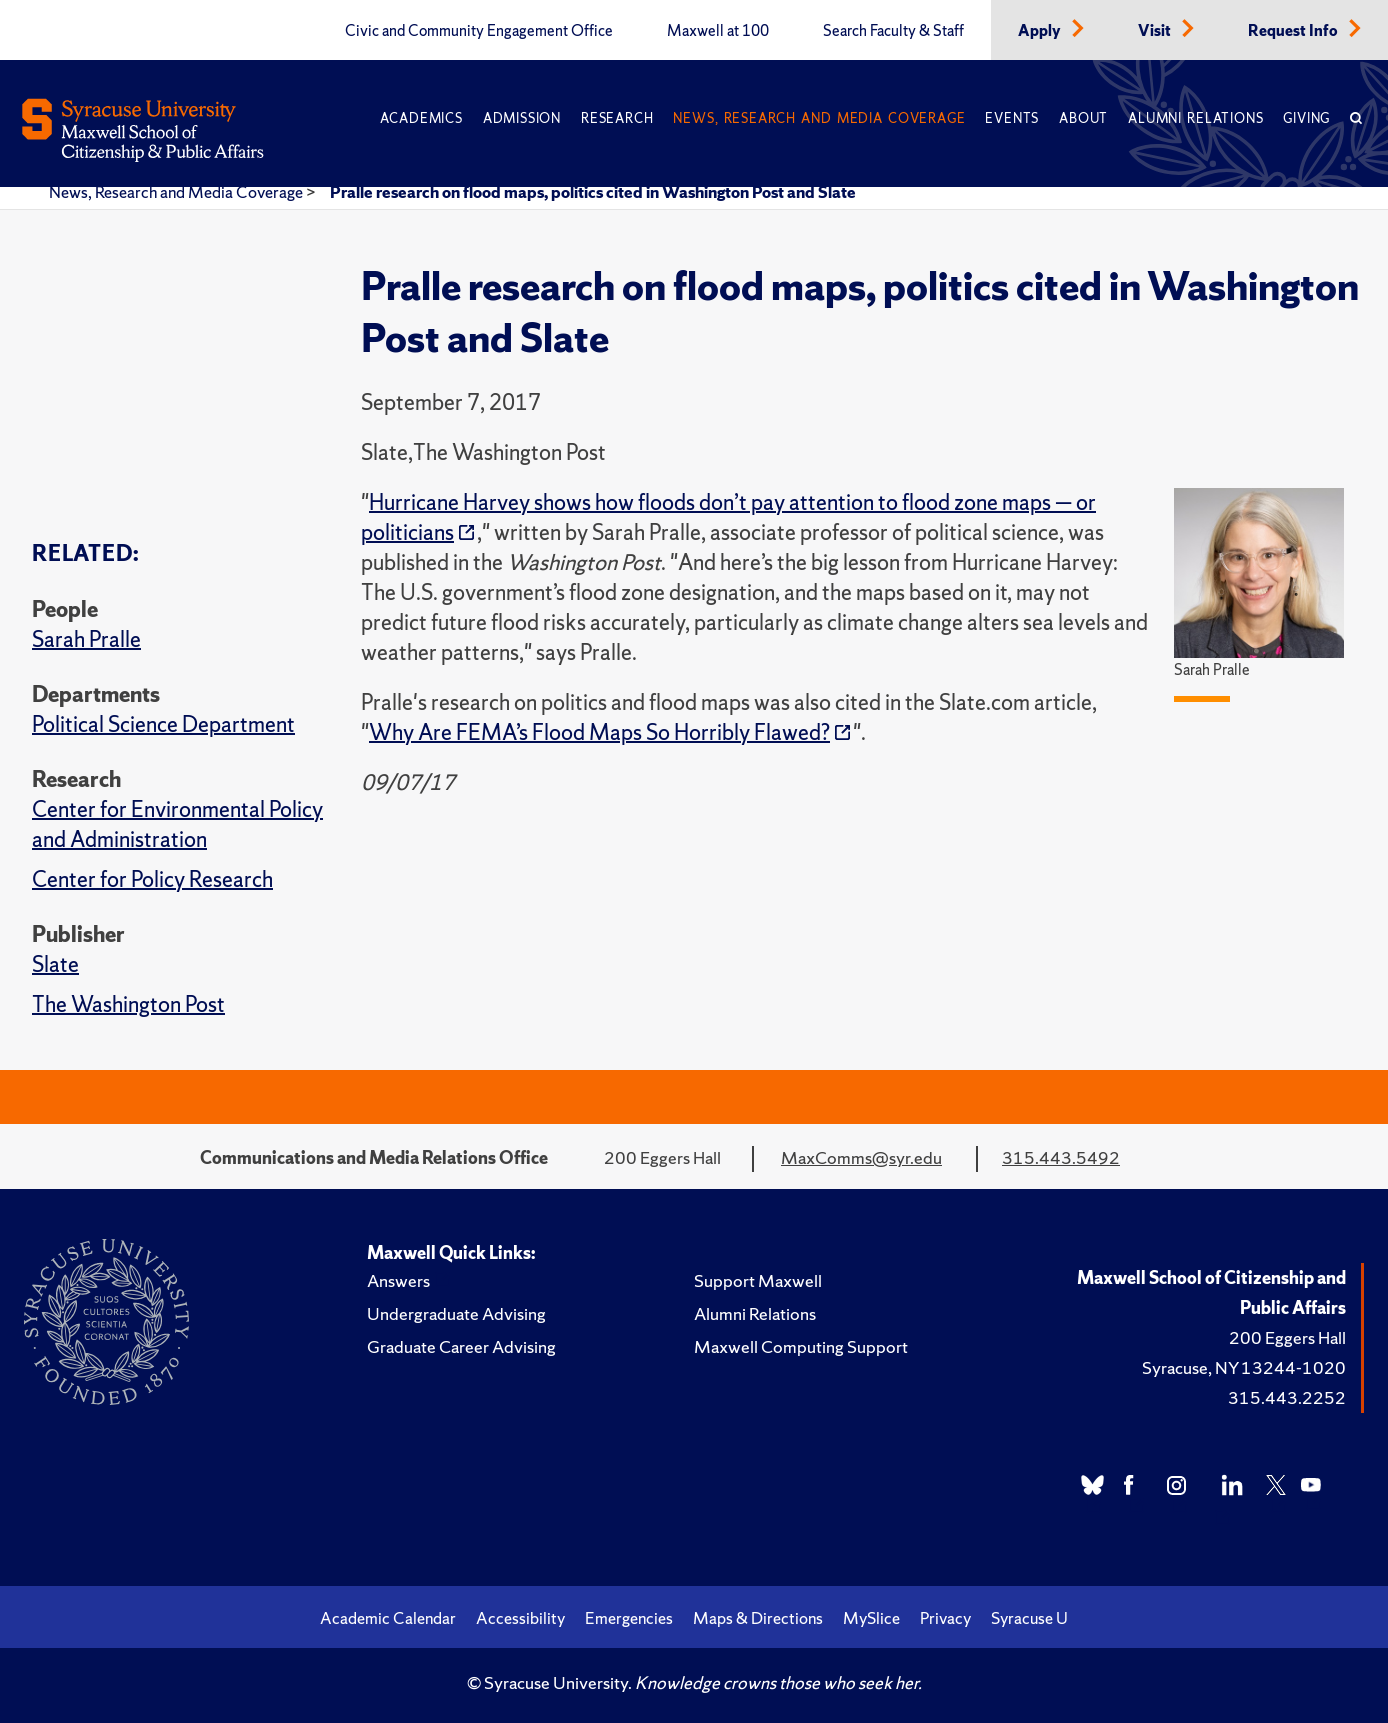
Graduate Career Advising (461, 1346)
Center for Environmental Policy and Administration (177, 824)
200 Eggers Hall (1287, 1337)
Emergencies (629, 1618)
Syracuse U (1029, 1618)
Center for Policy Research (152, 879)
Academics (421, 118)
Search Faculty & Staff (893, 31)
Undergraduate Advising (456, 1313)
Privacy (945, 1618)
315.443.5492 (1061, 1157)
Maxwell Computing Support (801, 1346)
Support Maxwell (758, 1280)
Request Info (1294, 31)
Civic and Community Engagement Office (479, 31)
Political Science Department (163, 724)
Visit (1156, 31)
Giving (1306, 118)
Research (617, 118)
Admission (522, 118)
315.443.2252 (1287, 1397)
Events (1012, 118)
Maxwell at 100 (718, 31)
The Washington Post (128, 1004)
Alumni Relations (1195, 118)
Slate (55, 964)
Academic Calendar (388, 1618)
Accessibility (520, 1618)
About (1083, 118)
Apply (1041, 31)
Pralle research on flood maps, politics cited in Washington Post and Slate (593, 192)
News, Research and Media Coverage (819, 118)
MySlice (871, 1618)
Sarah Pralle (86, 639)
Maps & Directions (758, 1618)
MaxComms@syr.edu (861, 1157)
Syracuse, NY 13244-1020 (1244, 1367)
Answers (398, 1280)
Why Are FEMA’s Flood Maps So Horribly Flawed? (599, 732)
